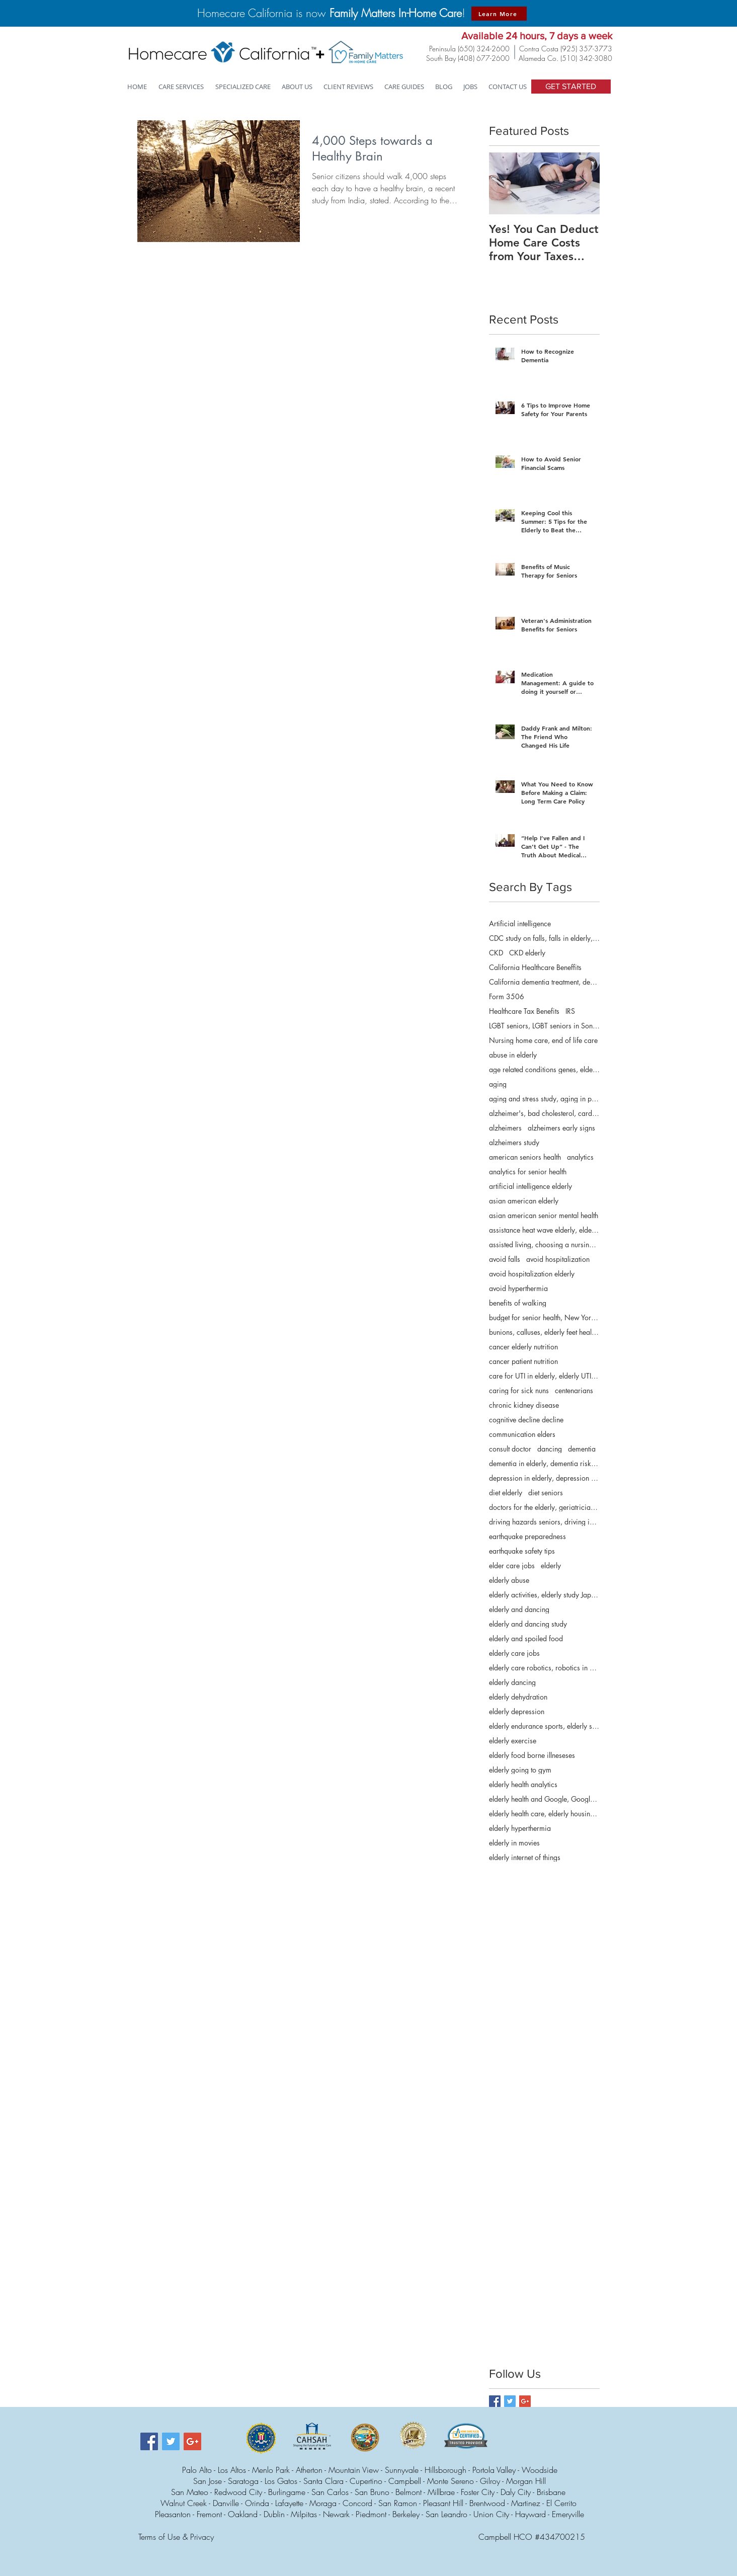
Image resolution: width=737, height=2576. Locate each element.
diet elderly (505, 1492)
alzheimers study (514, 1142)
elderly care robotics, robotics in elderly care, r (544, 1667)
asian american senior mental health (543, 1215)
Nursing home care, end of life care (543, 1040)
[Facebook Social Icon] (149, 2441)
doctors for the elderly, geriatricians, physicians (544, 1507)
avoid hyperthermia (518, 1288)
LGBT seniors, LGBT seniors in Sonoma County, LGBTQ (544, 1025)
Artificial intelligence (520, 923)
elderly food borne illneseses (532, 1755)
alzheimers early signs (561, 1127)
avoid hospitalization (558, 1259)
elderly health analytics (523, 1784)
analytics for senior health (527, 1171)
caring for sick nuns (519, 1390)
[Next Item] (583, 183)
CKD (496, 952)
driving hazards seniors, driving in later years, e (544, 1521)
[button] (243, 86)
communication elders (522, 1434)
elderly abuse (509, 1580)
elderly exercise (512, 1740)
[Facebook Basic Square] (495, 2401)
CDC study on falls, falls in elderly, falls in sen (544, 938)
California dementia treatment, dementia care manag (544, 982)
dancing (549, 1448)
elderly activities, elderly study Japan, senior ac (544, 1594)
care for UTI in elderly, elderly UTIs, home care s (544, 1376)
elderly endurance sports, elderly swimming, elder (544, 1726)
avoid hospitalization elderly (532, 1273)
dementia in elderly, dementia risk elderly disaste (544, 1463)
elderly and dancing (519, 1609)
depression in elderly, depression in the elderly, (544, 1478)
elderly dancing (512, 1682)
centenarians (574, 1390)
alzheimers (505, 1127)
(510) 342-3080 (586, 58)
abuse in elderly (513, 1055)
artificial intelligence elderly (530, 1186)
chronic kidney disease (524, 1405)
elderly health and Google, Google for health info (544, 1799)
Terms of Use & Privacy (176, 2536)
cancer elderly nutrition (523, 1346)
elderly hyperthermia (520, 1828)
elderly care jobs (514, 1653)
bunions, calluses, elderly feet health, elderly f (544, 1332)
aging (498, 1084)
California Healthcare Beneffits (535, 967)
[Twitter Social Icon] (171, 2441)
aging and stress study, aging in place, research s (544, 1098)
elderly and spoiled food (526, 1638)
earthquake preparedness (527, 1536)
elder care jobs (512, 1565)
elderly (551, 1565)
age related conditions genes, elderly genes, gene (544, 1069)
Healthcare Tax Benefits (524, 1011)
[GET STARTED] (571, 86)
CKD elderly (527, 952)
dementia (582, 1448)
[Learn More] (499, 14)
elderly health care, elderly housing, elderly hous (544, 1813)
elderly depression (516, 1711)
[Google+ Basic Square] (525, 2401)
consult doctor (510, 1448)
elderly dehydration (518, 1697)
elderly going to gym (520, 1769)
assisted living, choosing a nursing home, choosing (544, 1244)
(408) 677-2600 (484, 58)
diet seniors (545, 1492)
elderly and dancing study (528, 1624)
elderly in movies (514, 1842)
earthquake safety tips (522, 1551)
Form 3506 (506, 996)
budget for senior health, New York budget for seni (544, 1317)
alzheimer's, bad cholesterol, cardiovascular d (544, 1113)
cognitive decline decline (526, 1419)
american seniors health (525, 1157)
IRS (570, 1011)
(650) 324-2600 (484, 48)
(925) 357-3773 (586, 48)
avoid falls (504, 1259)
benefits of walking (517, 1303)
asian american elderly (523, 1200)
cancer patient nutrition (523, 1361)
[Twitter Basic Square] (510, 2401)
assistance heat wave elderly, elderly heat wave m (544, 1230)
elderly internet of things (524, 1857)
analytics (580, 1157)
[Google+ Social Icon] (192, 2441)
